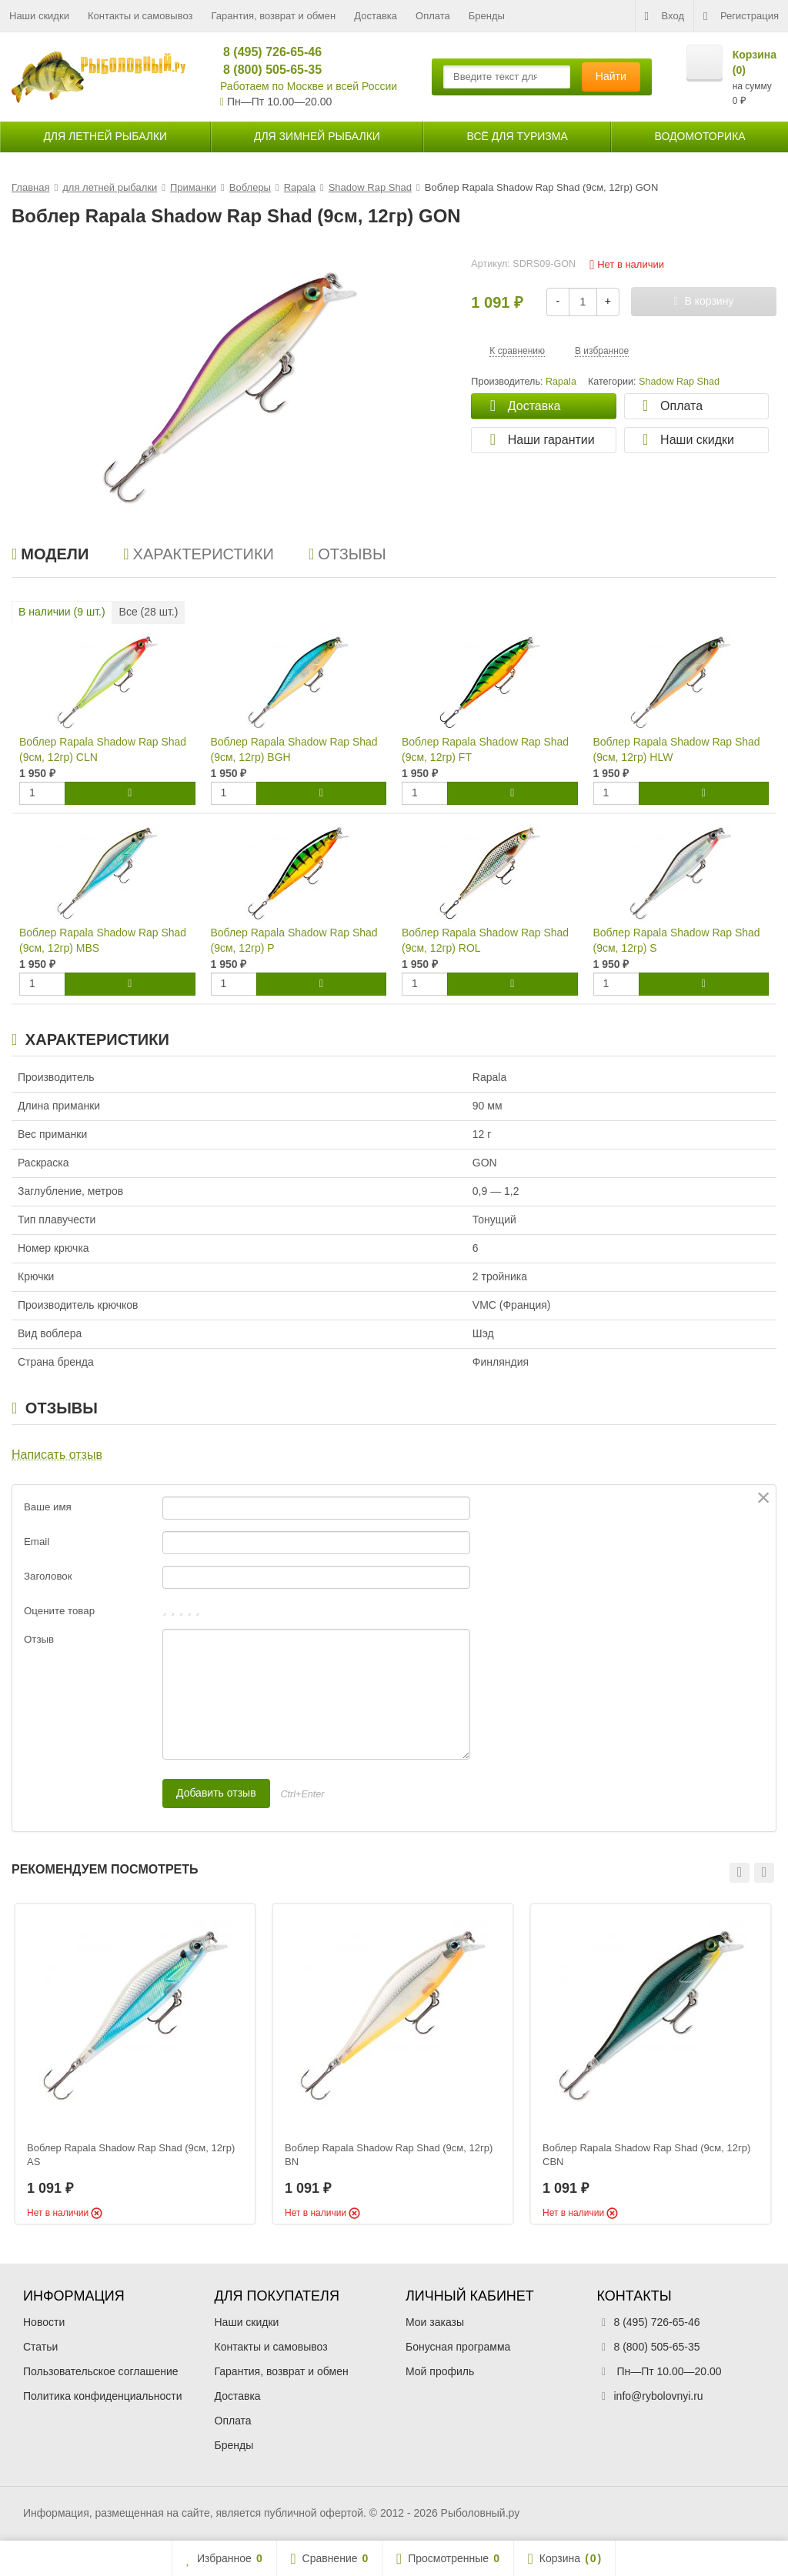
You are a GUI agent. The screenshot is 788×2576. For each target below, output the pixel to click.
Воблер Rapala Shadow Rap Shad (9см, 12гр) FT (485, 749)
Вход (664, 16)
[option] (135, 2064)
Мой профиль (440, 2371)
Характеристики (198, 554)
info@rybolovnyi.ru (658, 2396)
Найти (611, 76)
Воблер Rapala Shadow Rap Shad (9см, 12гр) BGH (294, 749)
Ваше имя (48, 1507)
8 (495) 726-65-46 (266, 51)
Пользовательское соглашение (101, 2371)
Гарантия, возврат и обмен (274, 16)
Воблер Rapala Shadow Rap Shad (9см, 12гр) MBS (102, 940)
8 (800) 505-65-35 (266, 69)
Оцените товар (59, 1611)
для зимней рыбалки (317, 136)
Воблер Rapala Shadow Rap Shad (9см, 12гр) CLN (102, 749)
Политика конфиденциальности (102, 2396)
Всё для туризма (517, 136)
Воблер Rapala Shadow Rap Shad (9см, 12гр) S (676, 940)
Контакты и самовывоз (140, 16)
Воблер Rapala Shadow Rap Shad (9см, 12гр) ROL (485, 940)
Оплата (433, 16)
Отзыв (39, 1639)
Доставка (375, 16)
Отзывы (347, 554)
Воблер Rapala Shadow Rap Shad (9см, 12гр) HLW (676, 749)
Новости (44, 2322)
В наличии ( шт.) (61, 612)
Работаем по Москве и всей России (308, 86)
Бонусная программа (458, 2347)
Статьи (40, 2347)
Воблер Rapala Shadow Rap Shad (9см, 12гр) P (294, 940)
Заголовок (48, 1576)
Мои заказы (435, 2322)
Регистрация (741, 16)
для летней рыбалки (105, 136)
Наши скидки (39, 16)
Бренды (487, 16)
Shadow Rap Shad (679, 381)
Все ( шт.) (149, 612)
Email (36, 1541)
